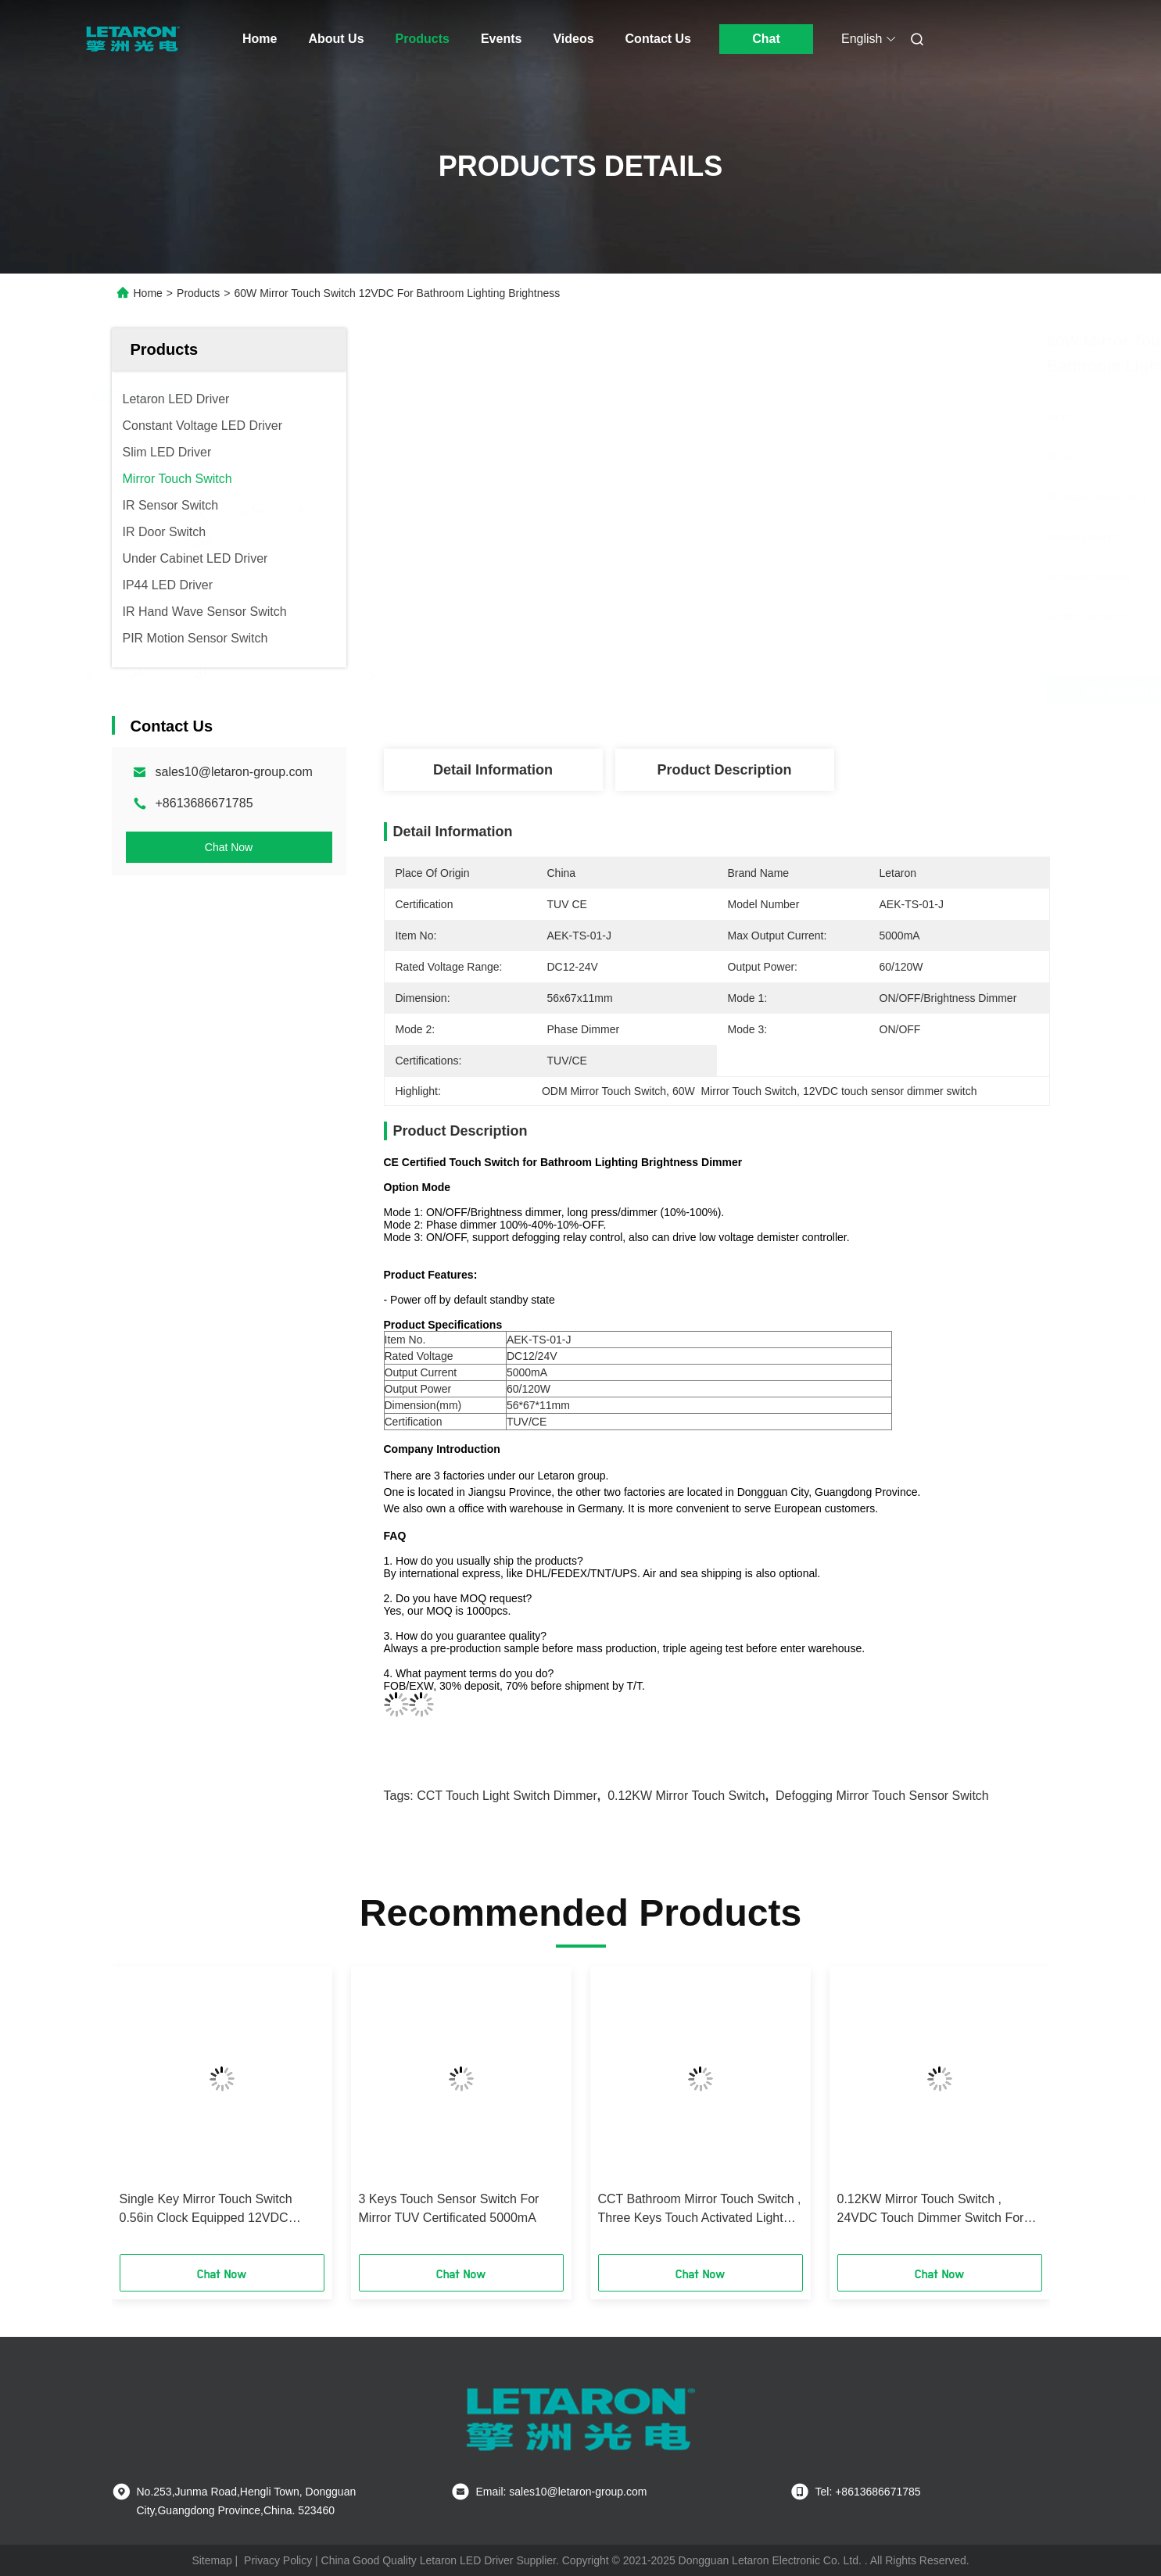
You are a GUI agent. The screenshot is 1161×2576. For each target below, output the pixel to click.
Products (423, 38)
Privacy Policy (278, 2560)
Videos (573, 38)
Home (259, 38)
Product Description (724, 770)
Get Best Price (810, 691)
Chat (766, 38)
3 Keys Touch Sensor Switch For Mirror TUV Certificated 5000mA (449, 2208)
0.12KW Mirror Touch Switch (686, 1795)
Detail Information (493, 770)
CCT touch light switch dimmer (507, 1795)
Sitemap (211, 2560)
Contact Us (658, 38)
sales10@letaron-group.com (234, 771)
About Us (336, 38)
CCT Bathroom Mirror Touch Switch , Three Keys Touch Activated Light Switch (699, 2209)
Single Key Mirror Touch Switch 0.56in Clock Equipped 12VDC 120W (206, 2209)
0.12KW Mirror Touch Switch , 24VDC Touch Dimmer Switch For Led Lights (930, 2209)
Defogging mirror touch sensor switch (882, 1795)
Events (501, 38)
